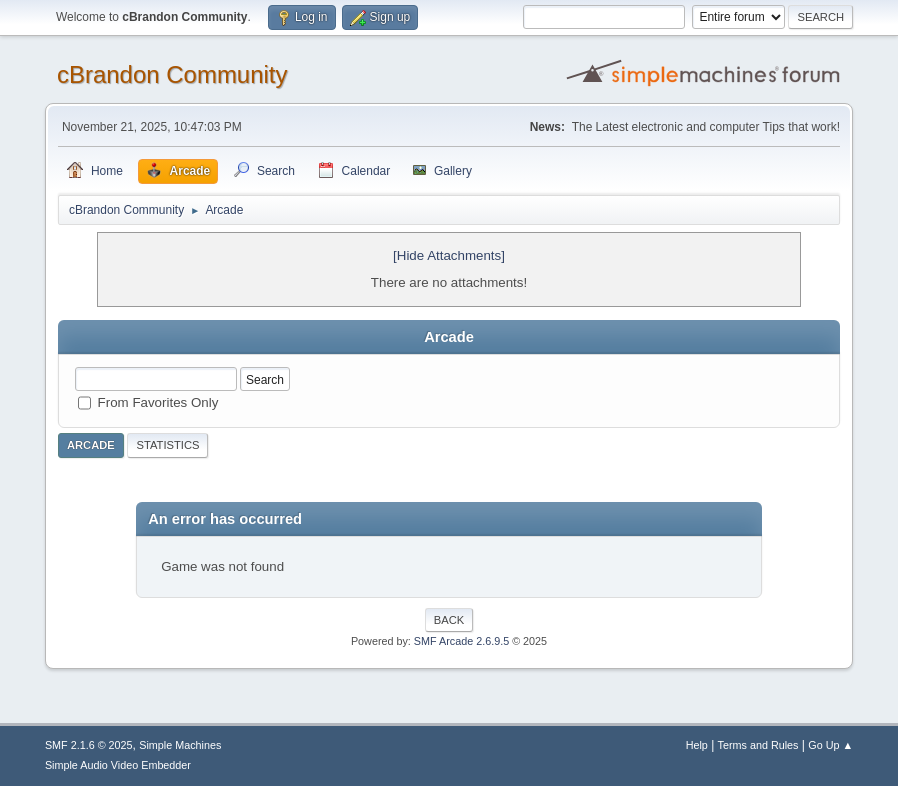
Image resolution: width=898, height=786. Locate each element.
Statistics (167, 445)
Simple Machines (180, 745)
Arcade (91, 445)
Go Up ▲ (830, 745)
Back (449, 620)
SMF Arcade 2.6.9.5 (461, 641)
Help (697, 745)
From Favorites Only (158, 402)
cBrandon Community (172, 74)
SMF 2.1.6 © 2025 (89, 745)
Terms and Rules (758, 745)
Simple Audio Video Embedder (118, 765)
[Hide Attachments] (449, 255)
